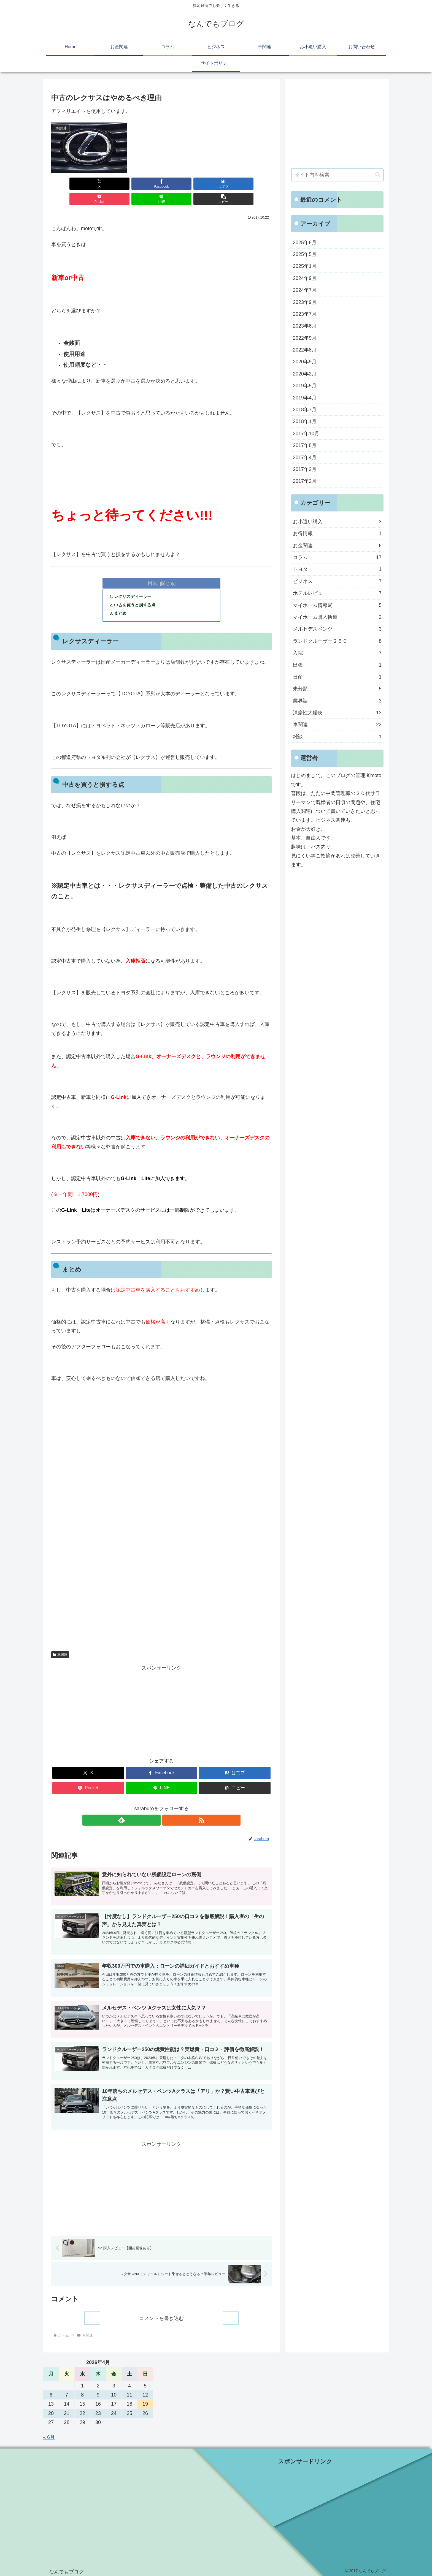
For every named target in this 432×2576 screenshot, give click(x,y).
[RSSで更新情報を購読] (167, 1806)
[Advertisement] (161, 1554)
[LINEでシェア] (217, 184)
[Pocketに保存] (180, 184)
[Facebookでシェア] (105, 184)
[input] (337, 174)
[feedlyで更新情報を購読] (155, 1806)
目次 (152, 568)
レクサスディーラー (135, 581)
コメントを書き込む (161, 2316)
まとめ (121, 599)
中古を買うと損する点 (137, 590)
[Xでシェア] (69, 184)
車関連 (60, 1641)
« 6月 (49, 2434)
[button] (254, 184)
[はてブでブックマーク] (143, 184)
